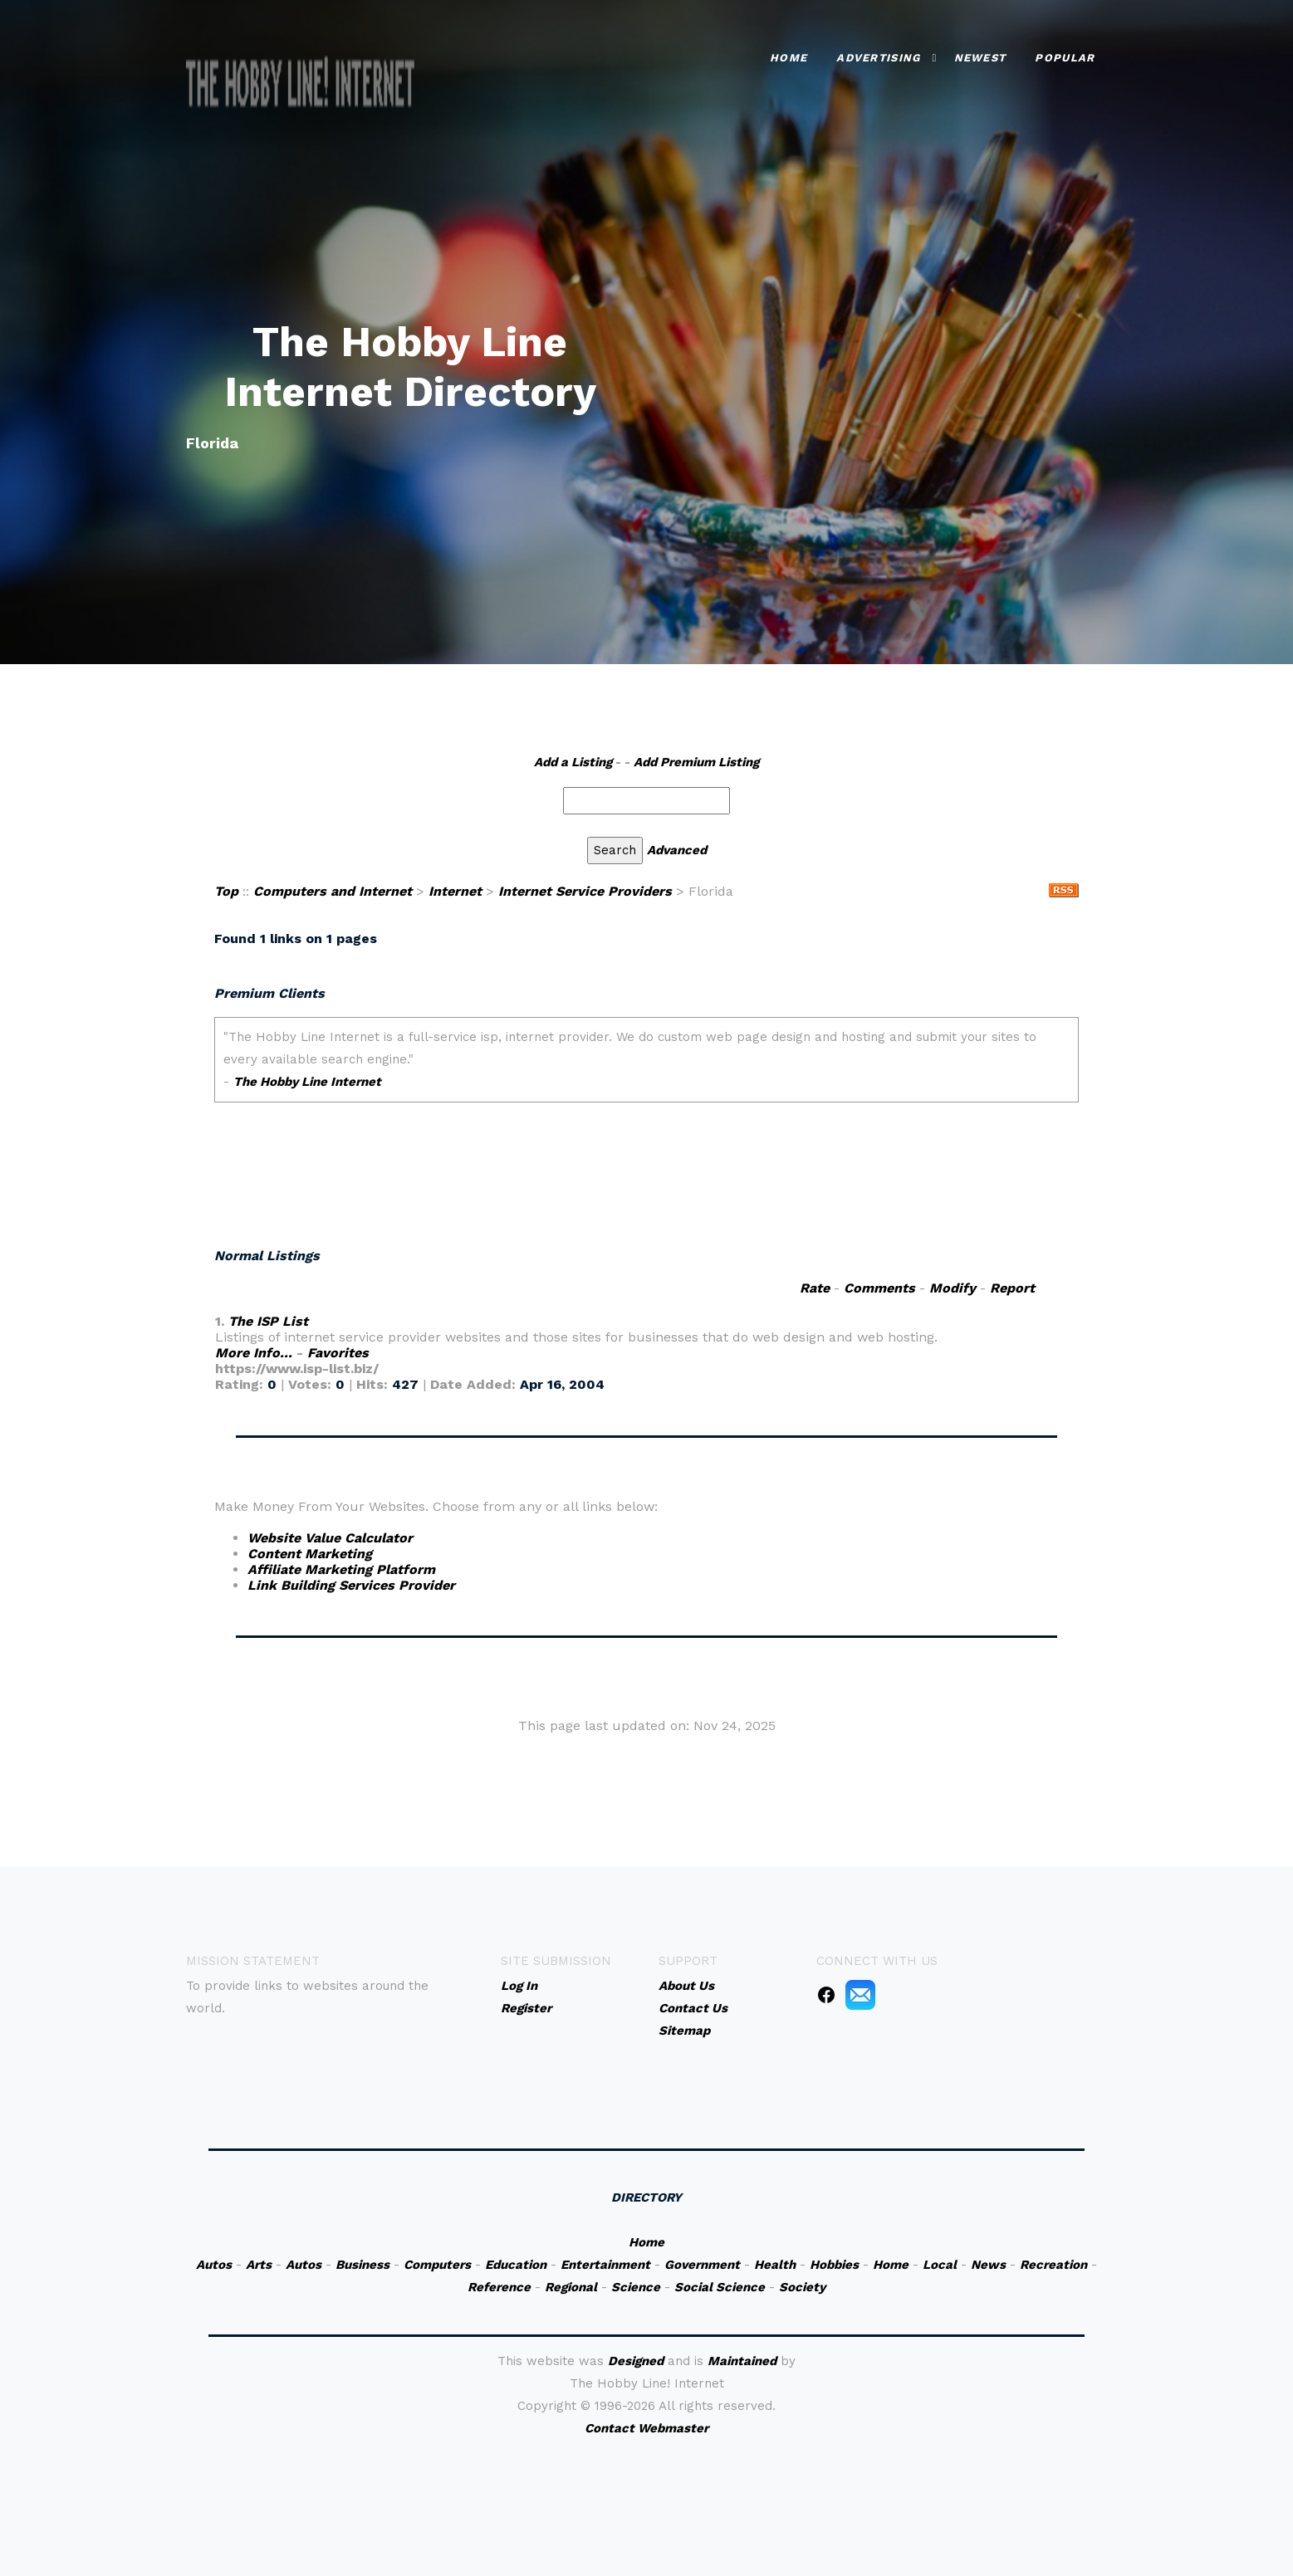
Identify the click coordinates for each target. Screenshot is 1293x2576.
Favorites (338, 1353)
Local (940, 2264)
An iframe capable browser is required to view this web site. (646, 1120)
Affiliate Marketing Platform (341, 1569)
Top (226, 891)
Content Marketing (309, 1554)
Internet (455, 891)
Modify (952, 1288)
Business (362, 2264)
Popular (1065, 57)
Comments (879, 1288)
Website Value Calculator (330, 1538)
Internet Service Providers (585, 891)
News (988, 2264)
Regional (571, 2287)
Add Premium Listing (696, 762)
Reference (499, 2287)
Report (1012, 1288)
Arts (259, 2264)
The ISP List (268, 1321)
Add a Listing (573, 762)
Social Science (719, 2287)
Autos (214, 2264)
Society (802, 2287)
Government (702, 2264)
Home (788, 57)
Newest (980, 57)
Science (635, 2287)
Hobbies (834, 2264)
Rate (815, 1288)
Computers (437, 2264)
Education (515, 2264)
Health (775, 2264)
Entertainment (605, 2264)
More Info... (253, 1353)
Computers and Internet (332, 891)
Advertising (878, 57)
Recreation (1053, 2264)
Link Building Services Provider (351, 1585)
